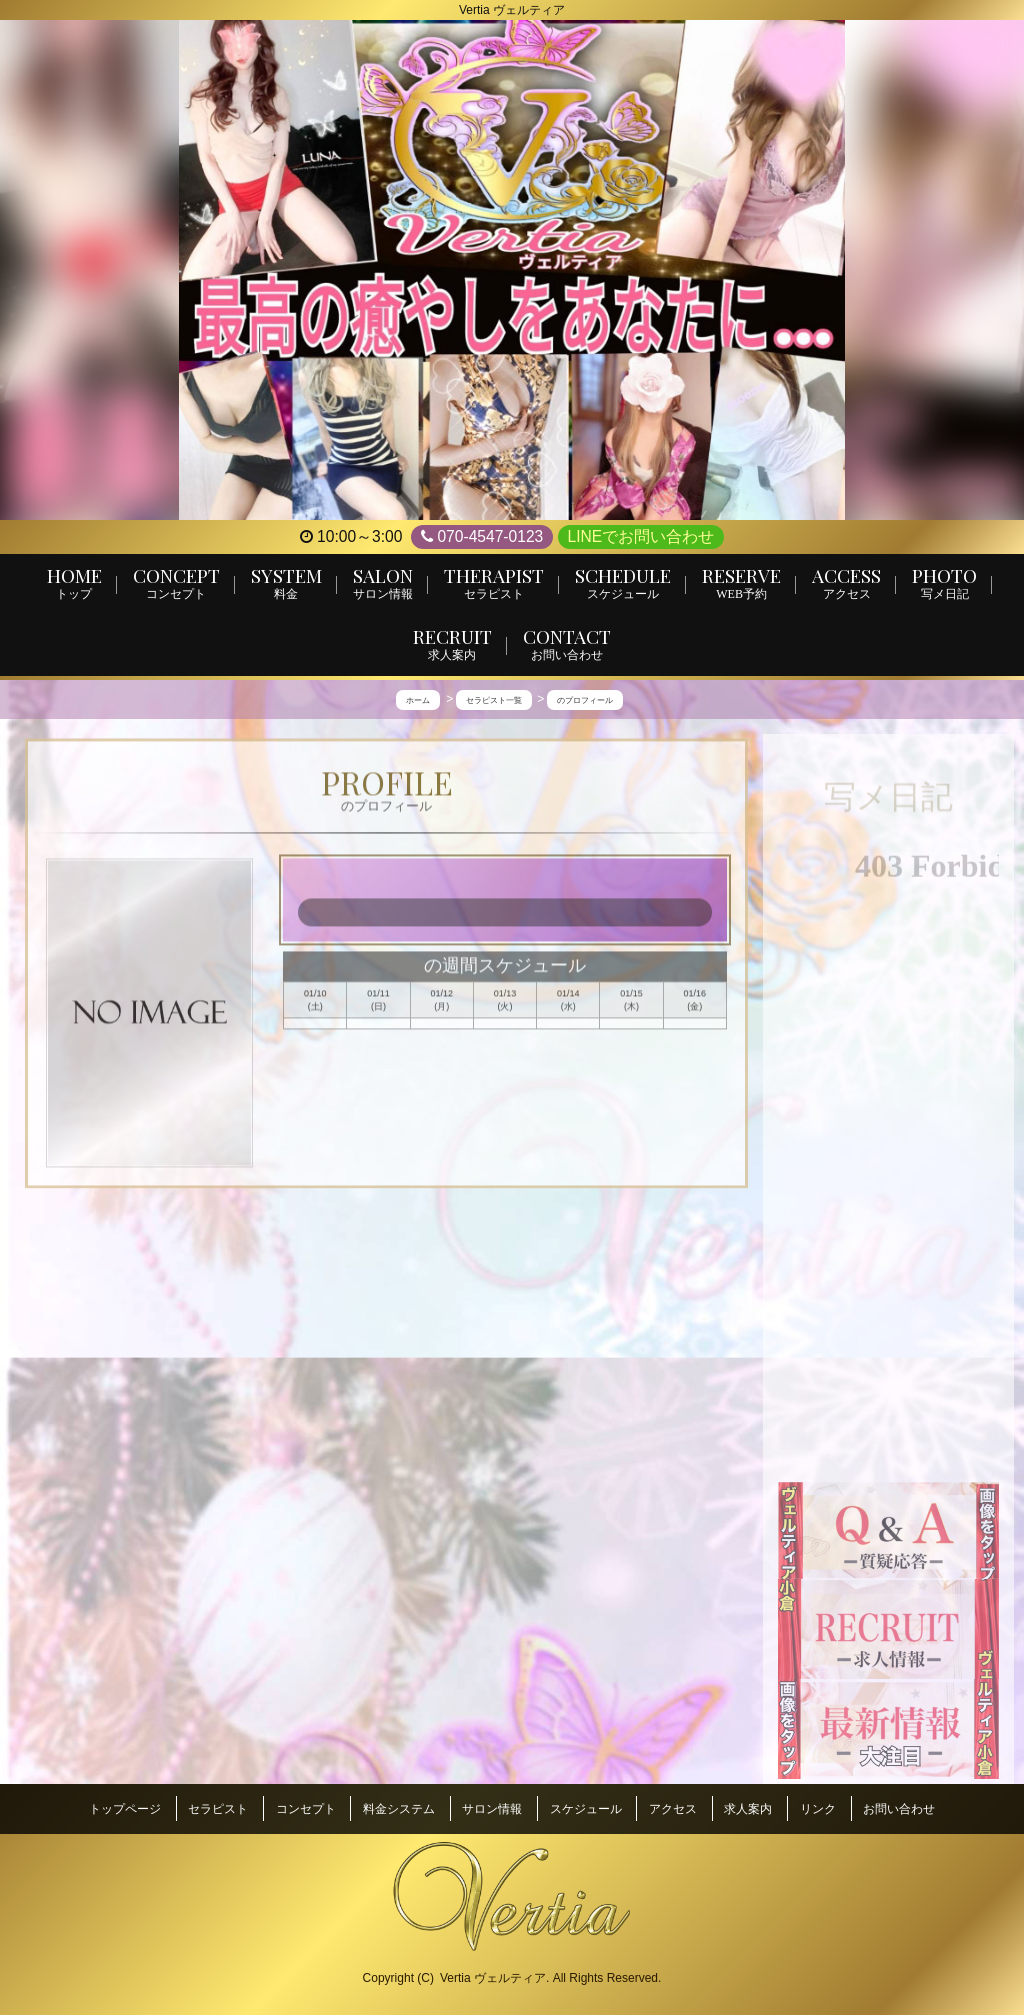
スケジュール (586, 1813)
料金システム (399, 1813)
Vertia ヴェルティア (493, 1976)
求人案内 (748, 1813)
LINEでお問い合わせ (641, 536)
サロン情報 (492, 1813)
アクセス (673, 1813)
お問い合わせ (899, 1813)
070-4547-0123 (482, 537)
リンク (818, 1813)
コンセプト (306, 1813)
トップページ (125, 1813)
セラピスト (218, 1813)
